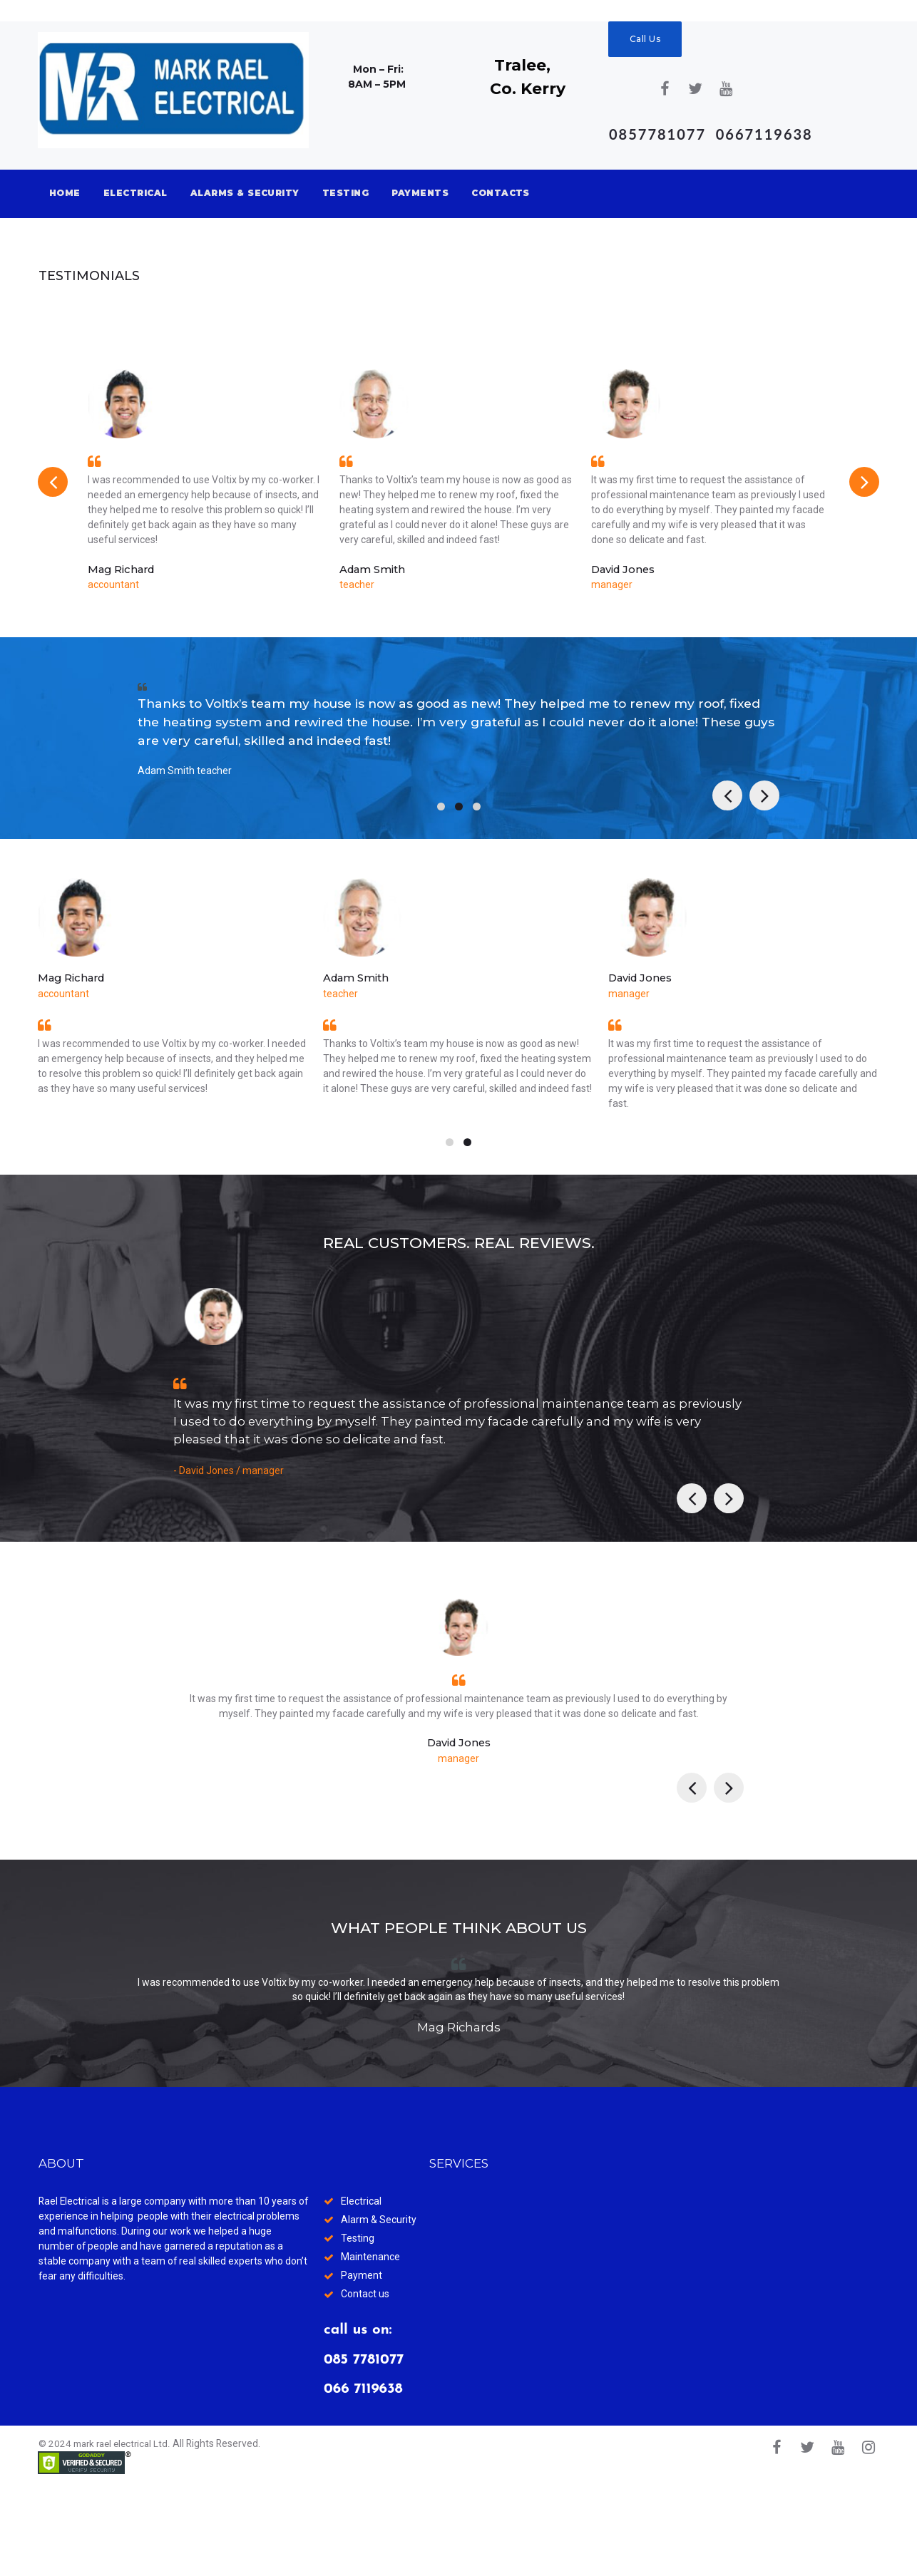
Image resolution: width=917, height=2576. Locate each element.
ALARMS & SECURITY (244, 192)
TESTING (345, 192)
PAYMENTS (420, 192)
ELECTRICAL (135, 192)
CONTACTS (500, 192)
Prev (53, 486)
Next (864, 486)
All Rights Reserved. (224, 2534)
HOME (65, 192)
